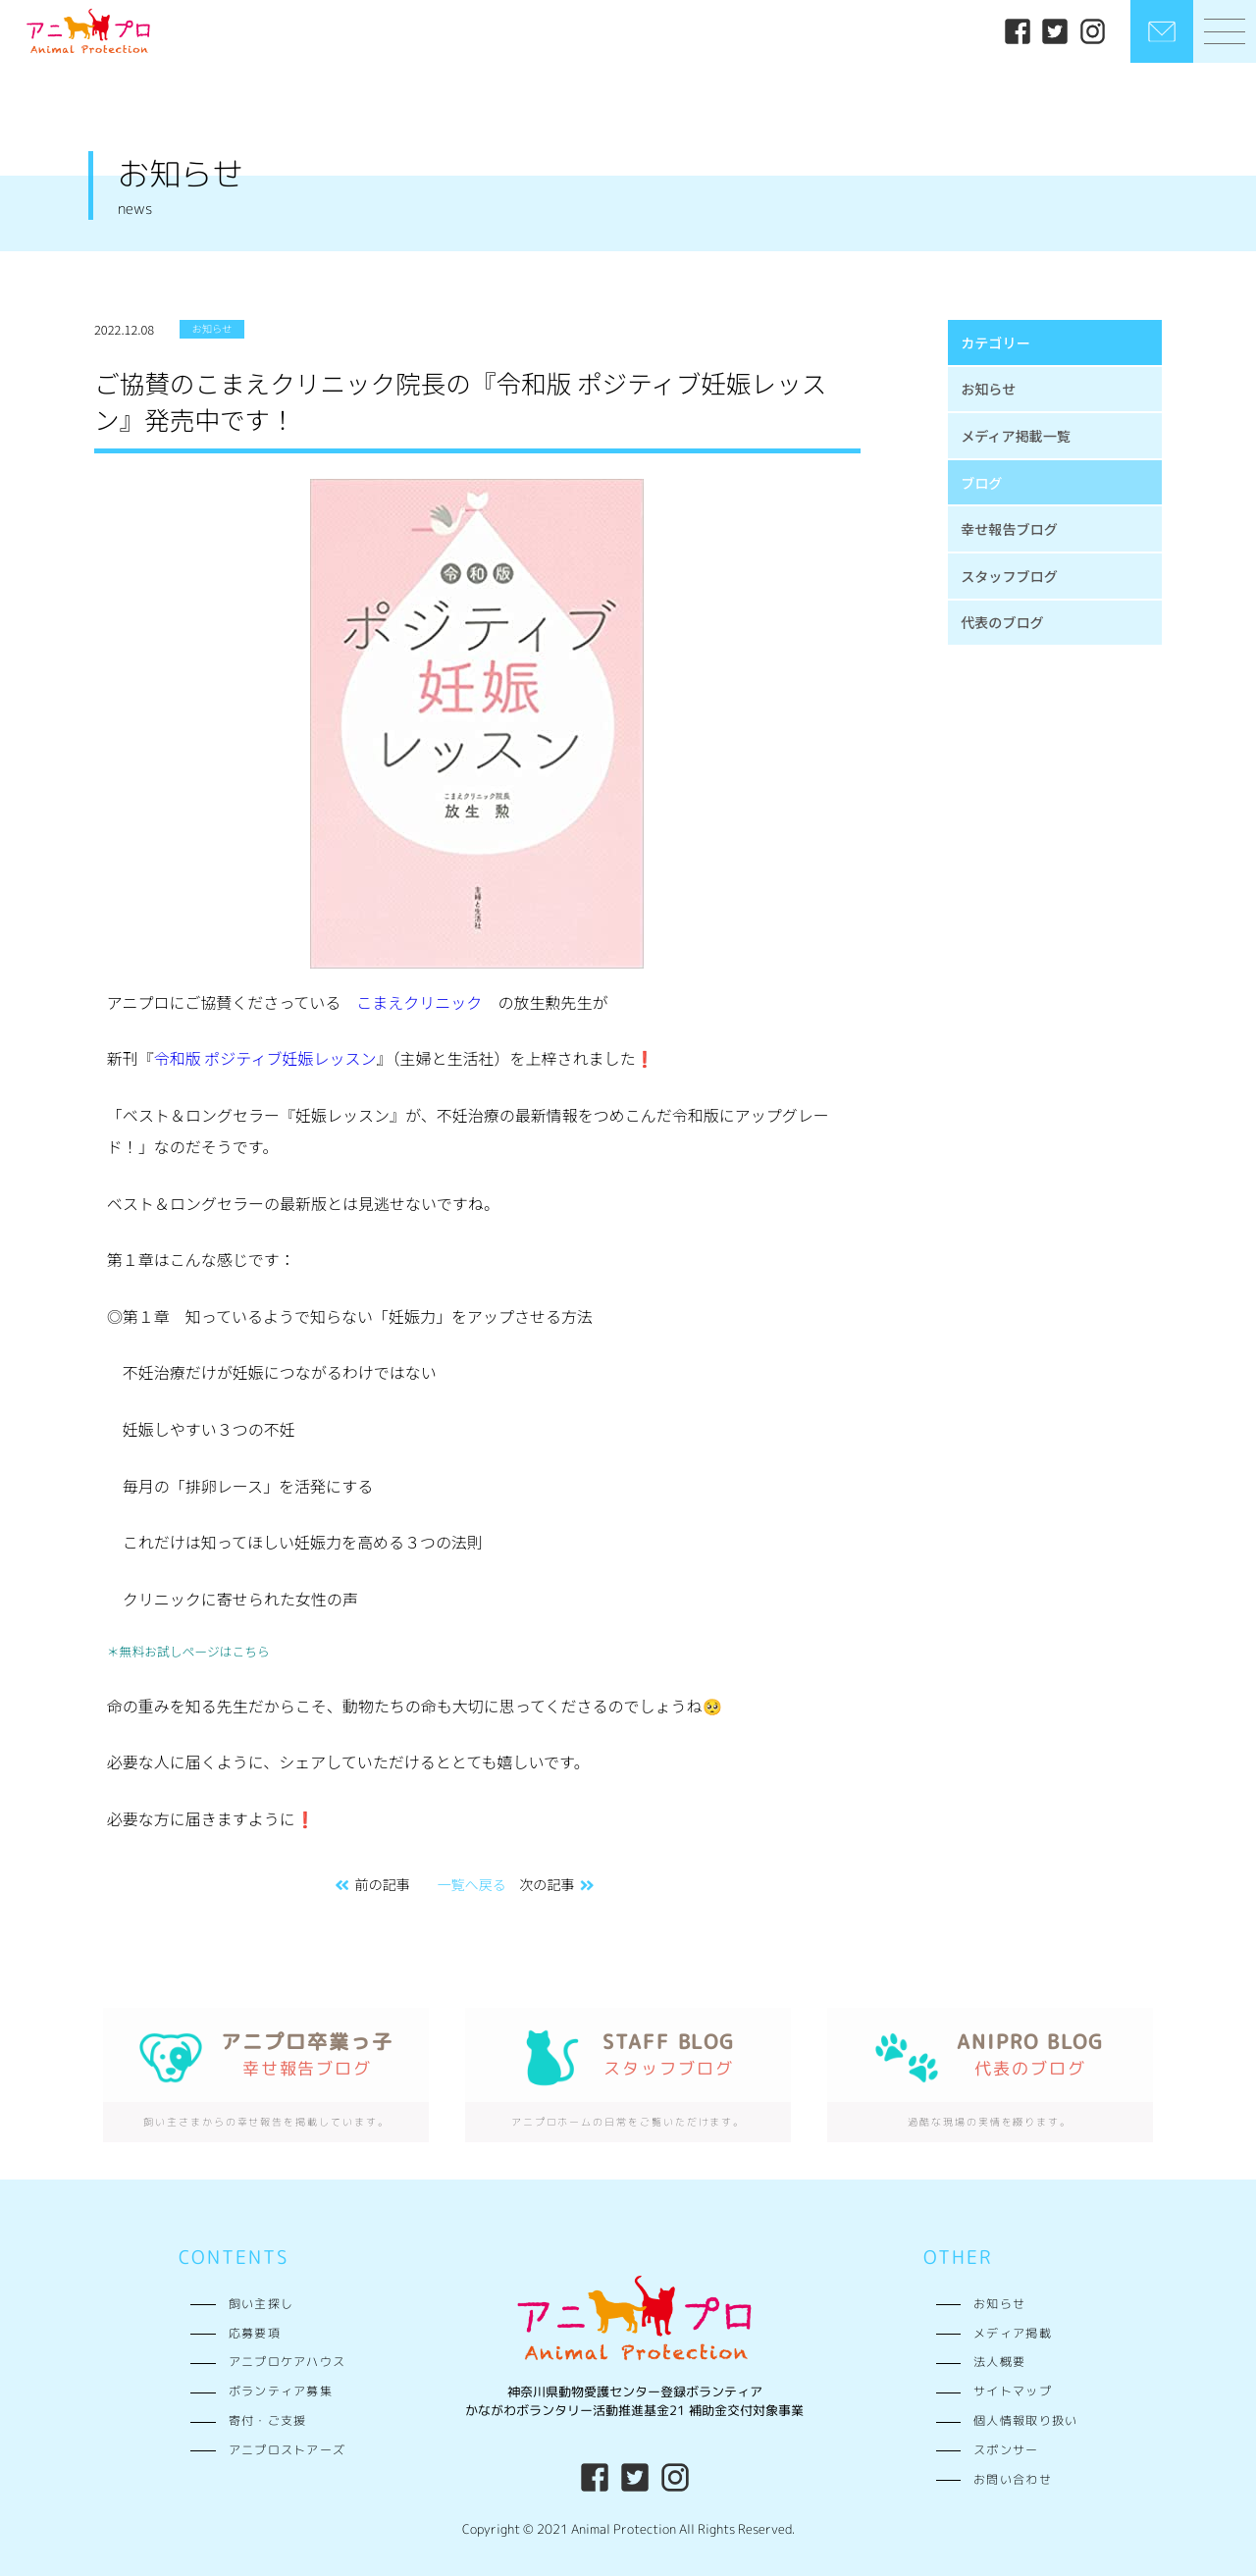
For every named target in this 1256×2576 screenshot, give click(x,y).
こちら (251, 1651)
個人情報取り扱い (1025, 2421)
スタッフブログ (1009, 576)
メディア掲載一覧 (1016, 436)
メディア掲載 (1012, 2333)
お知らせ (988, 388)
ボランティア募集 (281, 2391)
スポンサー (1005, 2450)
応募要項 (255, 2333)
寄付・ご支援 (268, 2421)
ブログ (981, 483)
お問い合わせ (1012, 2480)
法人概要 (999, 2362)
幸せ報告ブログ (1009, 529)
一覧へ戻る (471, 1884)
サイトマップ (1012, 2391)
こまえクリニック (419, 1002)
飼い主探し (261, 2304)
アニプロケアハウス (287, 2362)
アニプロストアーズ (287, 2450)
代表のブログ (1002, 622)
